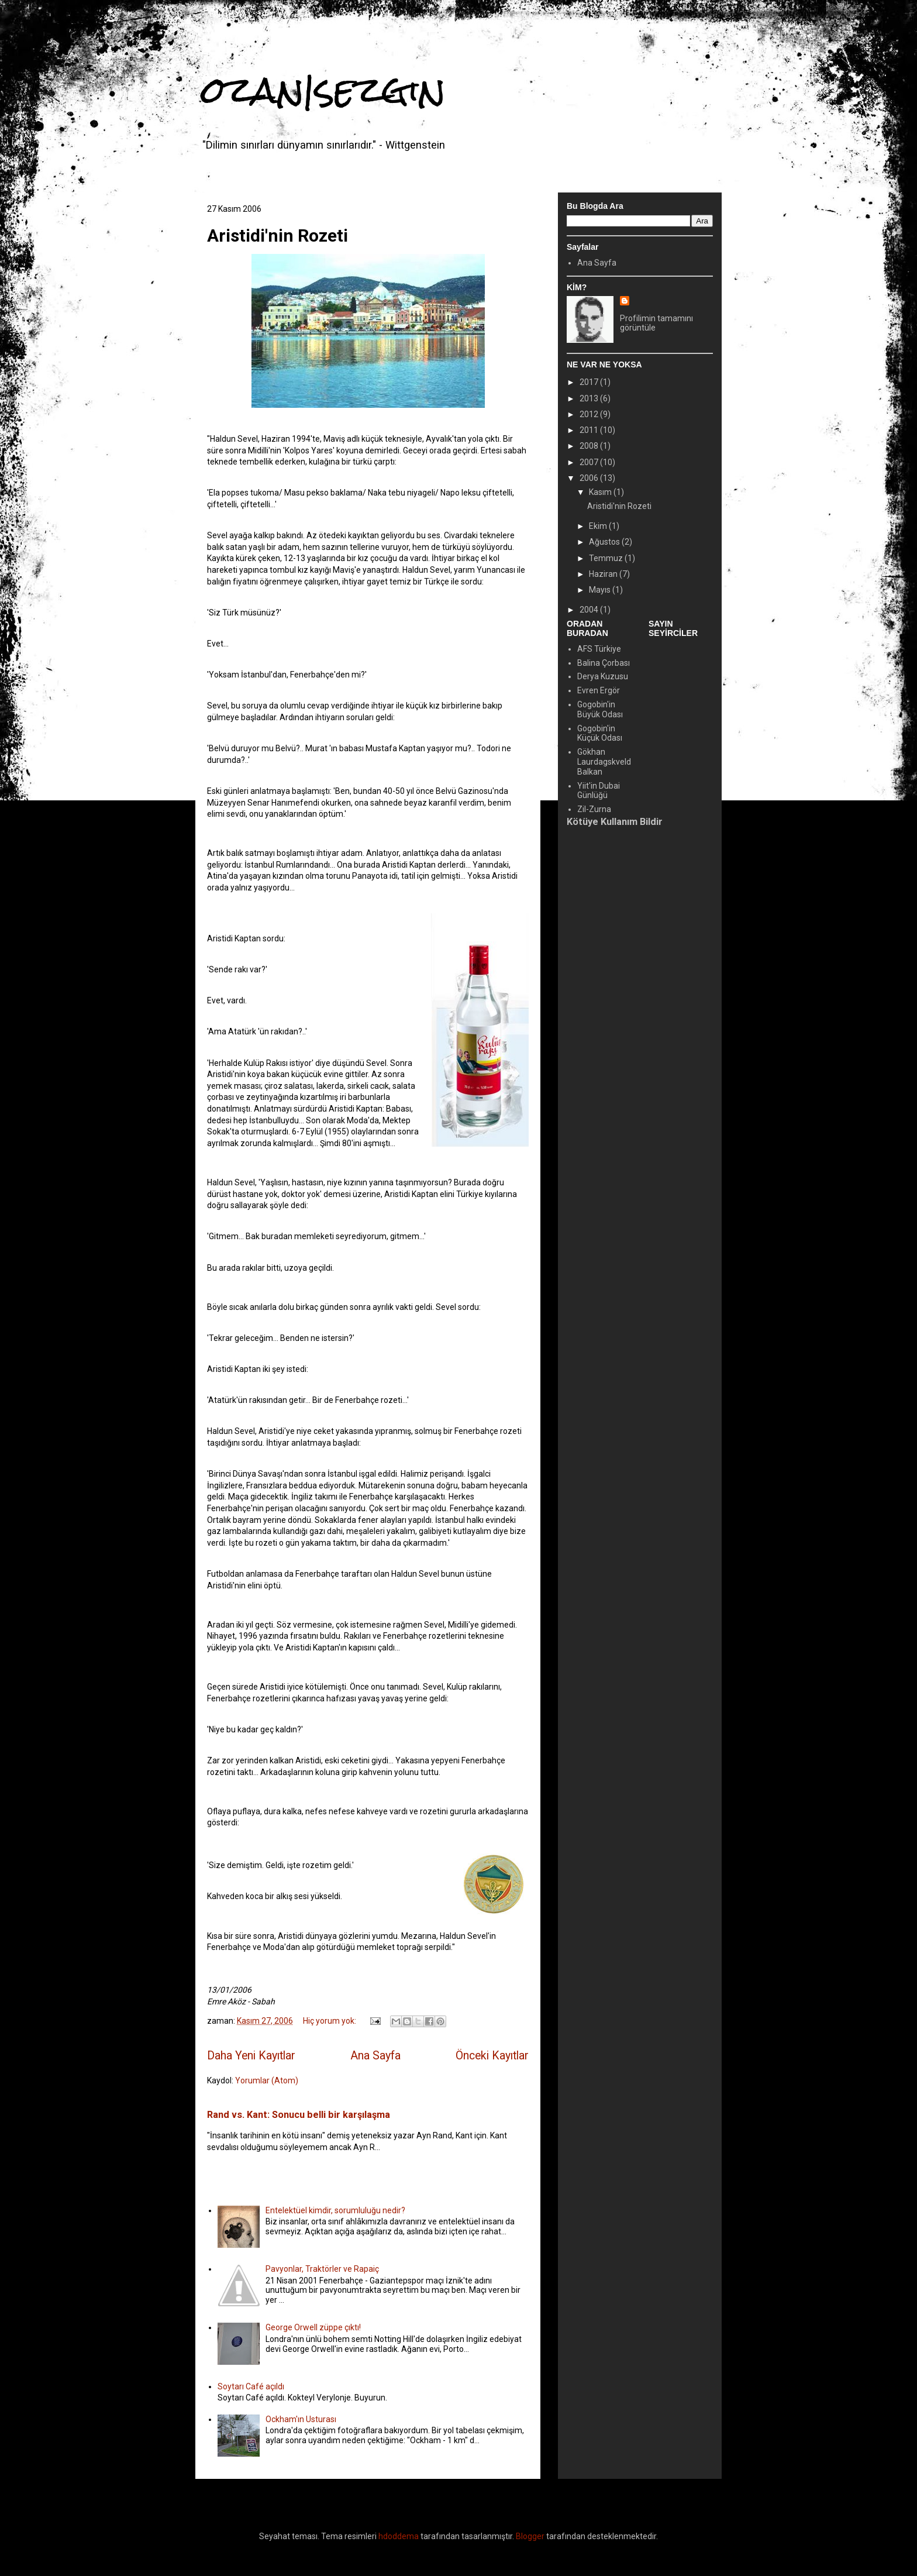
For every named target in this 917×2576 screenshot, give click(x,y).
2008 (590, 445)
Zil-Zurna (594, 809)
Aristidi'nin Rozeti (277, 235)
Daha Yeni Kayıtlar (251, 2055)
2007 (590, 462)
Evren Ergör (598, 690)
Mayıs (600, 589)
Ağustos (605, 541)
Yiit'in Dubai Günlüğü (598, 790)
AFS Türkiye (599, 649)
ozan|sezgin (323, 90)
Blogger (530, 2536)
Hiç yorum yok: (330, 2020)
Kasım (601, 492)
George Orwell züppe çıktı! (313, 2327)
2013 (590, 398)
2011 (590, 430)
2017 (590, 382)
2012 (590, 414)
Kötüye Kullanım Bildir (615, 821)
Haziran (604, 574)
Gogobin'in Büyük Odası (600, 709)
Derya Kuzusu (602, 676)
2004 (590, 609)
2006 (590, 478)
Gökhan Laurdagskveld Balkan (604, 761)
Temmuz (607, 558)
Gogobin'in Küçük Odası (599, 733)
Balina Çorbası (603, 663)
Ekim (599, 526)
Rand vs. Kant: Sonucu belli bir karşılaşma (298, 2114)
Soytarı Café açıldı (251, 2386)
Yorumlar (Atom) (266, 2080)
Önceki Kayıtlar (492, 2055)
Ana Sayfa (375, 2055)
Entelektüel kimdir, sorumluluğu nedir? (335, 2210)
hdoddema (398, 2536)
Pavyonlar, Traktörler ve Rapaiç (322, 2269)
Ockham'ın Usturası (301, 2419)
